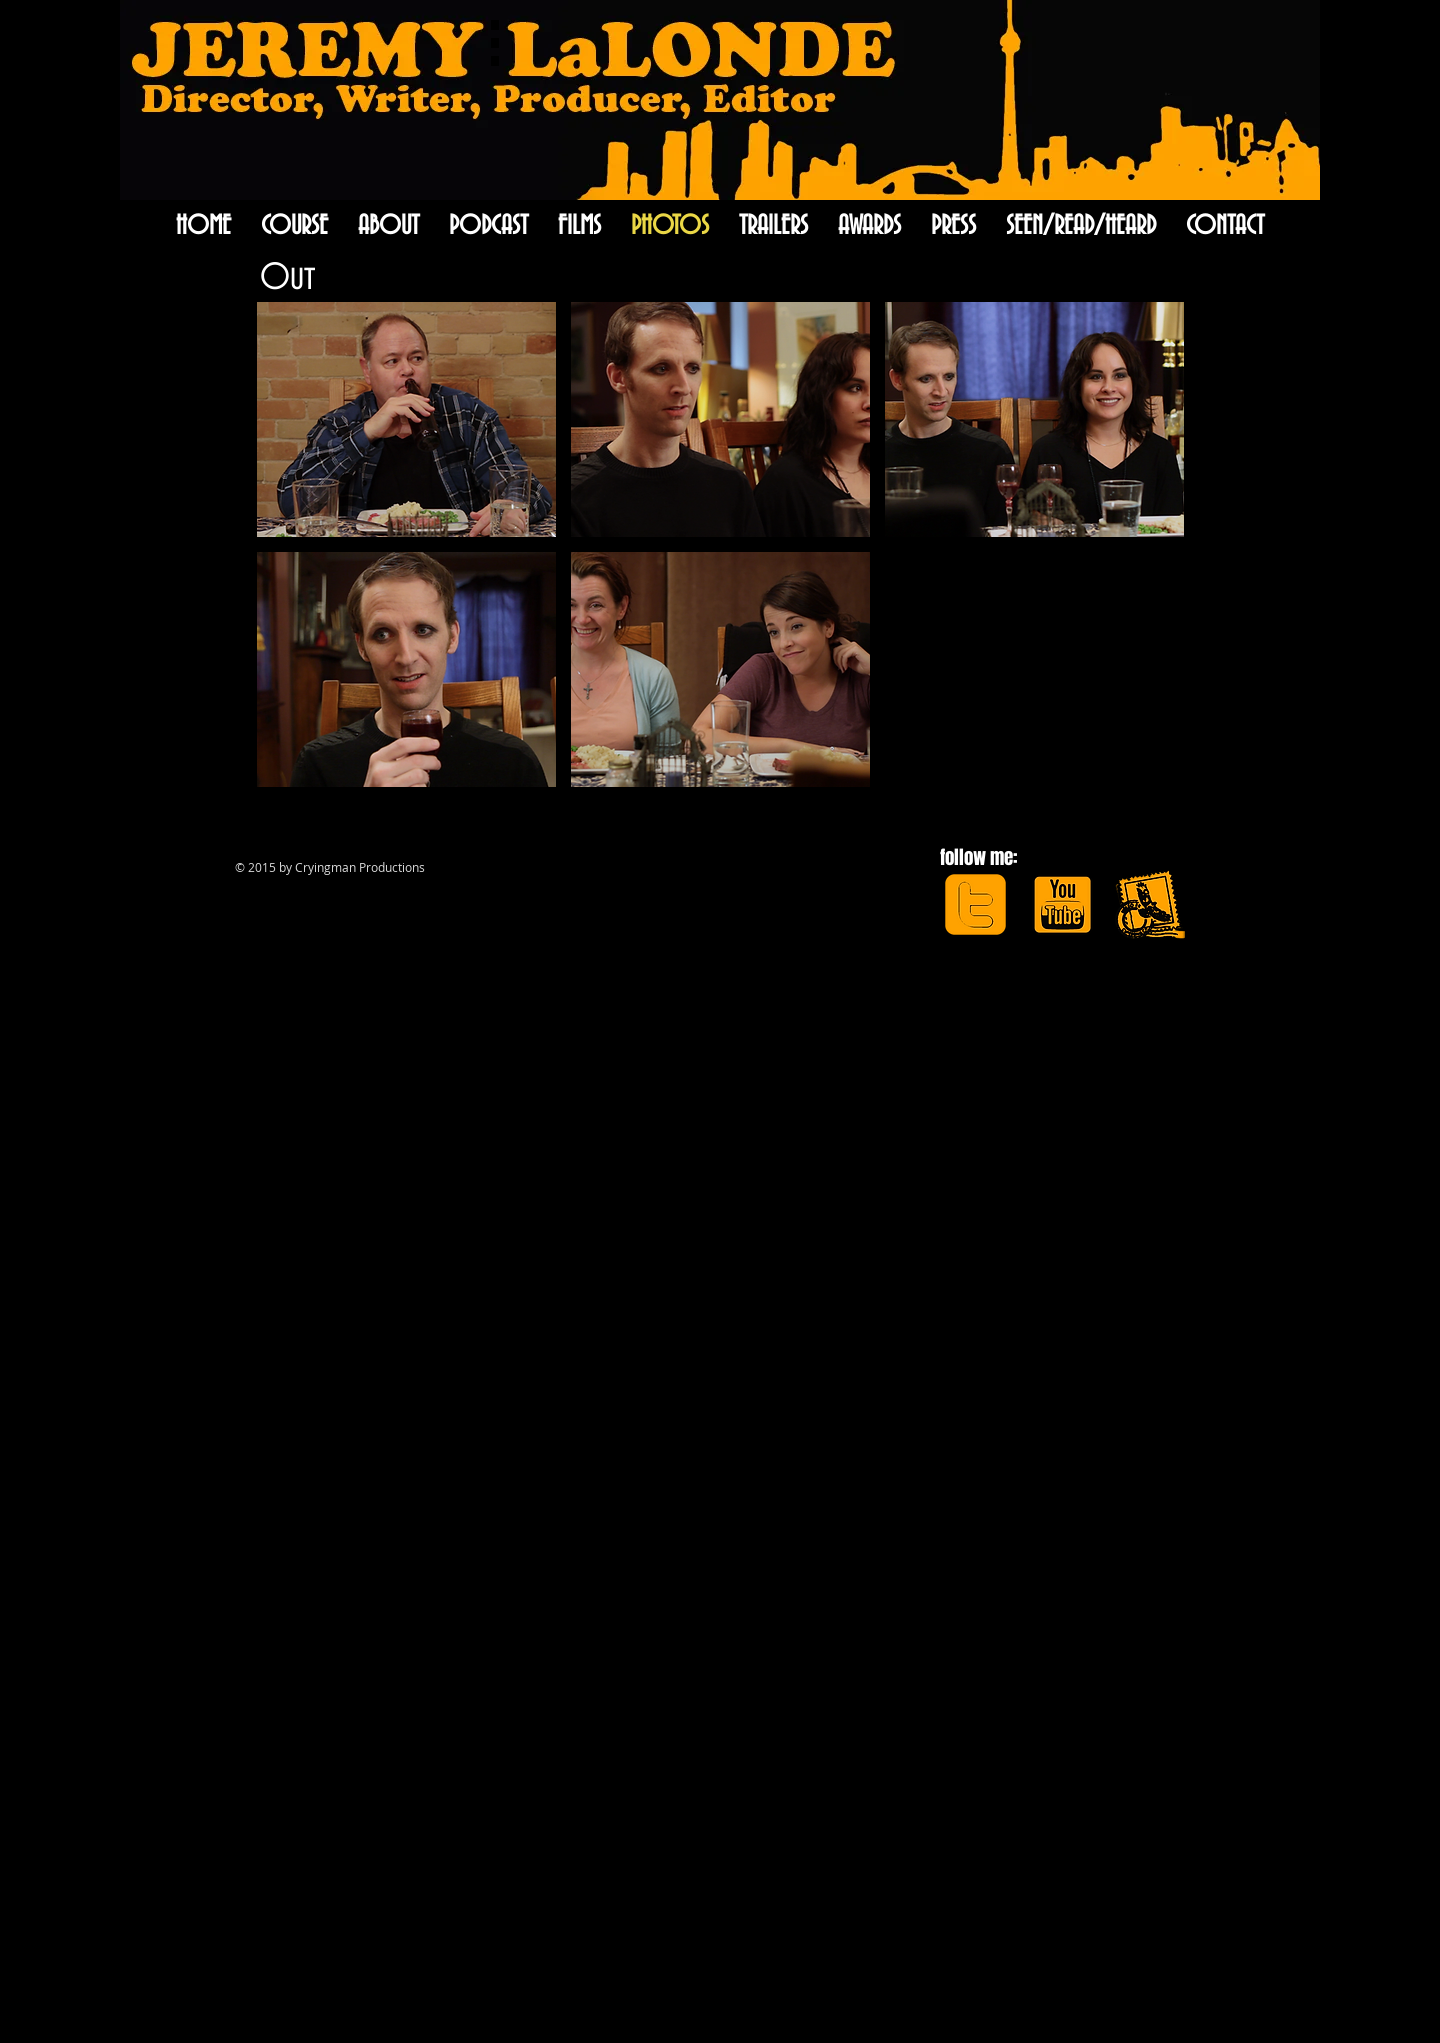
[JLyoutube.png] (1062, 904)
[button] (406, 419)
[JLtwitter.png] (975, 904)
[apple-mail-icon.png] (1149, 904)
